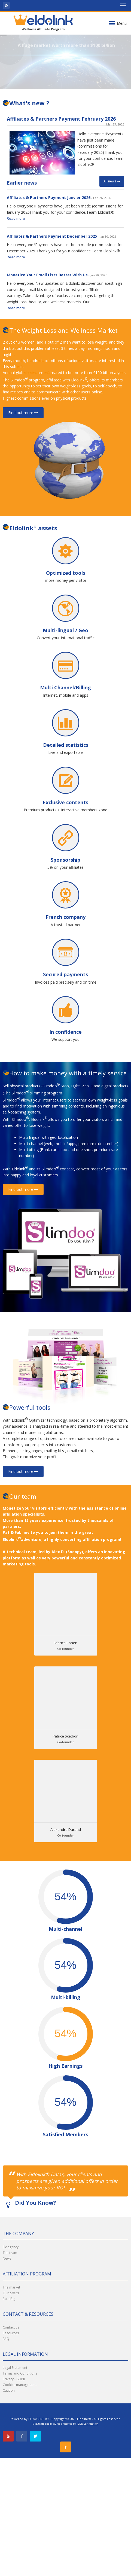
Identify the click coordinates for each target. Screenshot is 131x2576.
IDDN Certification (87, 2423)
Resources (11, 2333)
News (7, 2258)
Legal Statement (15, 2367)
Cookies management (19, 2384)
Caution (9, 2390)
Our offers (11, 2293)
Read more (16, 218)
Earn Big (9, 2298)
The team (10, 2252)
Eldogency (11, 2247)
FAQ (6, 2338)
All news (111, 181)
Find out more (23, 412)
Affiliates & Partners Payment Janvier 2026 (48, 197)
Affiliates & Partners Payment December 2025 (52, 236)
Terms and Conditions (20, 2373)
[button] (6, 5)
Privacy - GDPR (14, 2379)
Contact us (11, 2327)
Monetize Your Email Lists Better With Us (47, 274)
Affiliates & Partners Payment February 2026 (61, 118)
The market (11, 2287)
